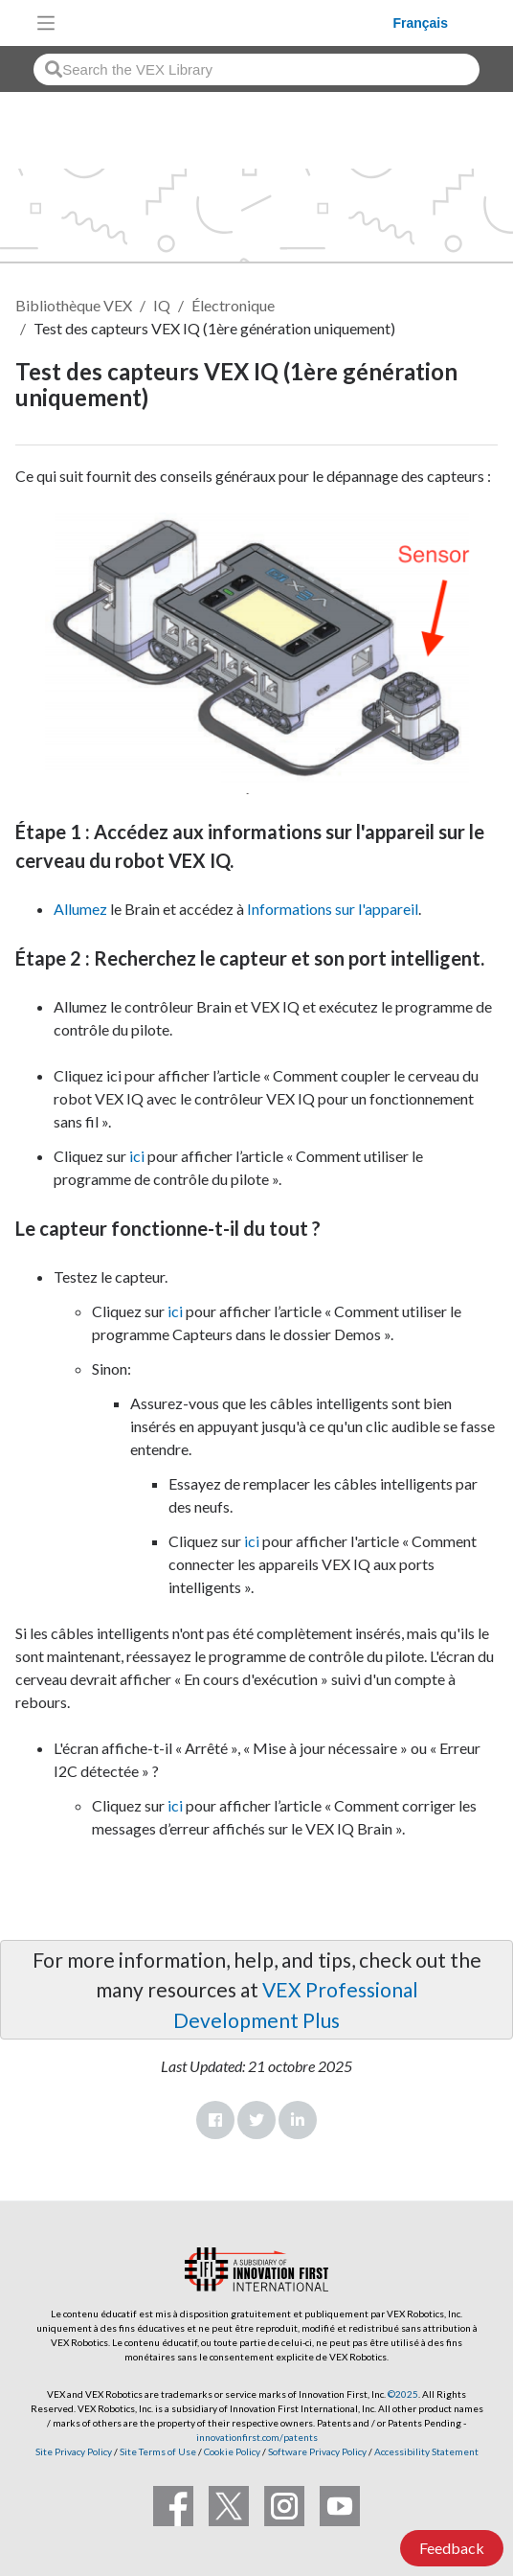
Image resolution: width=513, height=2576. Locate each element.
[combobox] (256, 69)
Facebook (215, 2120)
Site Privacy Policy (73, 2451)
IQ (161, 305)
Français (420, 23)
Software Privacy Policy (317, 2451)
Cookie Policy (232, 2451)
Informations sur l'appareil (332, 909)
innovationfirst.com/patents (257, 2437)
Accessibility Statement (426, 2451)
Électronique (233, 305)
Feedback (451, 2548)
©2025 (403, 2394)
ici (137, 1156)
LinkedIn (298, 2120)
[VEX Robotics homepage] (228, 22)
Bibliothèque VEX (73, 305)
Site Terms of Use (157, 2451)
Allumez (80, 909)
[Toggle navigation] (46, 23)
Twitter (256, 2120)
